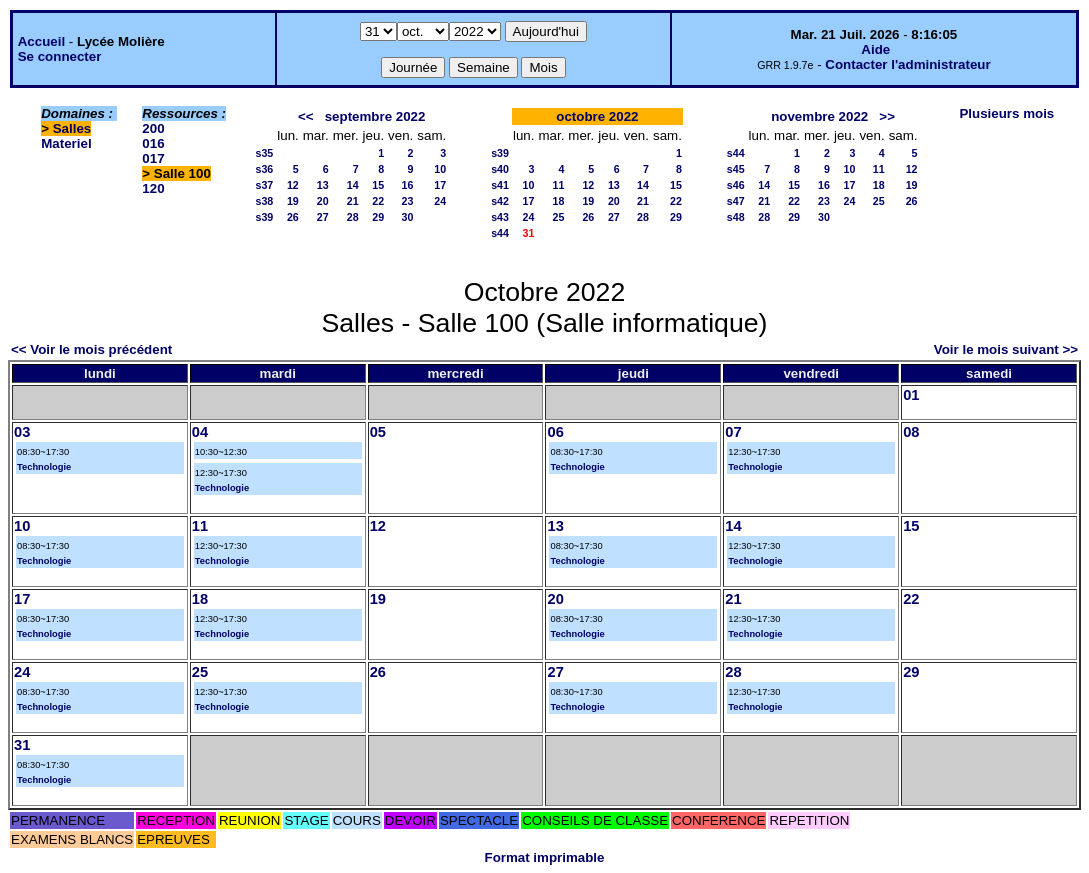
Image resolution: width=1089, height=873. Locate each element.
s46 (736, 185)
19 (293, 201)
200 (153, 128)
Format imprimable (545, 857)
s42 (500, 201)
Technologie (44, 467)
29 (378, 217)
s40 (500, 169)
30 (407, 217)
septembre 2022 (375, 116)
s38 (264, 201)
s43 (500, 217)
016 (153, 143)
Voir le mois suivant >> (1006, 349)
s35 (264, 153)
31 (22, 745)
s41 (500, 185)
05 (378, 432)
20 (323, 201)
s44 (500, 233)
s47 (736, 201)
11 (558, 185)
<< (306, 116)
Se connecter (60, 56)
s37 (264, 185)
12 (293, 185)
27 (323, 217)
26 (293, 217)
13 (323, 185)
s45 (736, 169)
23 (407, 201)
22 (378, 201)
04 (200, 432)
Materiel (66, 143)
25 (558, 217)
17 (440, 185)
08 (911, 432)
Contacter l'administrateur (907, 64)
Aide (875, 49)
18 (558, 201)
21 (353, 201)
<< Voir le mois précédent (91, 349)
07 (733, 432)
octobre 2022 (597, 116)
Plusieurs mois (1006, 113)
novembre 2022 (819, 116)
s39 (264, 217)
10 (440, 169)
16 (407, 185)
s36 (264, 169)
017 (153, 158)
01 (911, 395)
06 (555, 432)
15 (378, 185)
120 (153, 188)
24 (440, 201)
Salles (72, 128)
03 (22, 432)
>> (887, 116)
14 (353, 185)
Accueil (41, 41)
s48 (736, 217)
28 (353, 217)
